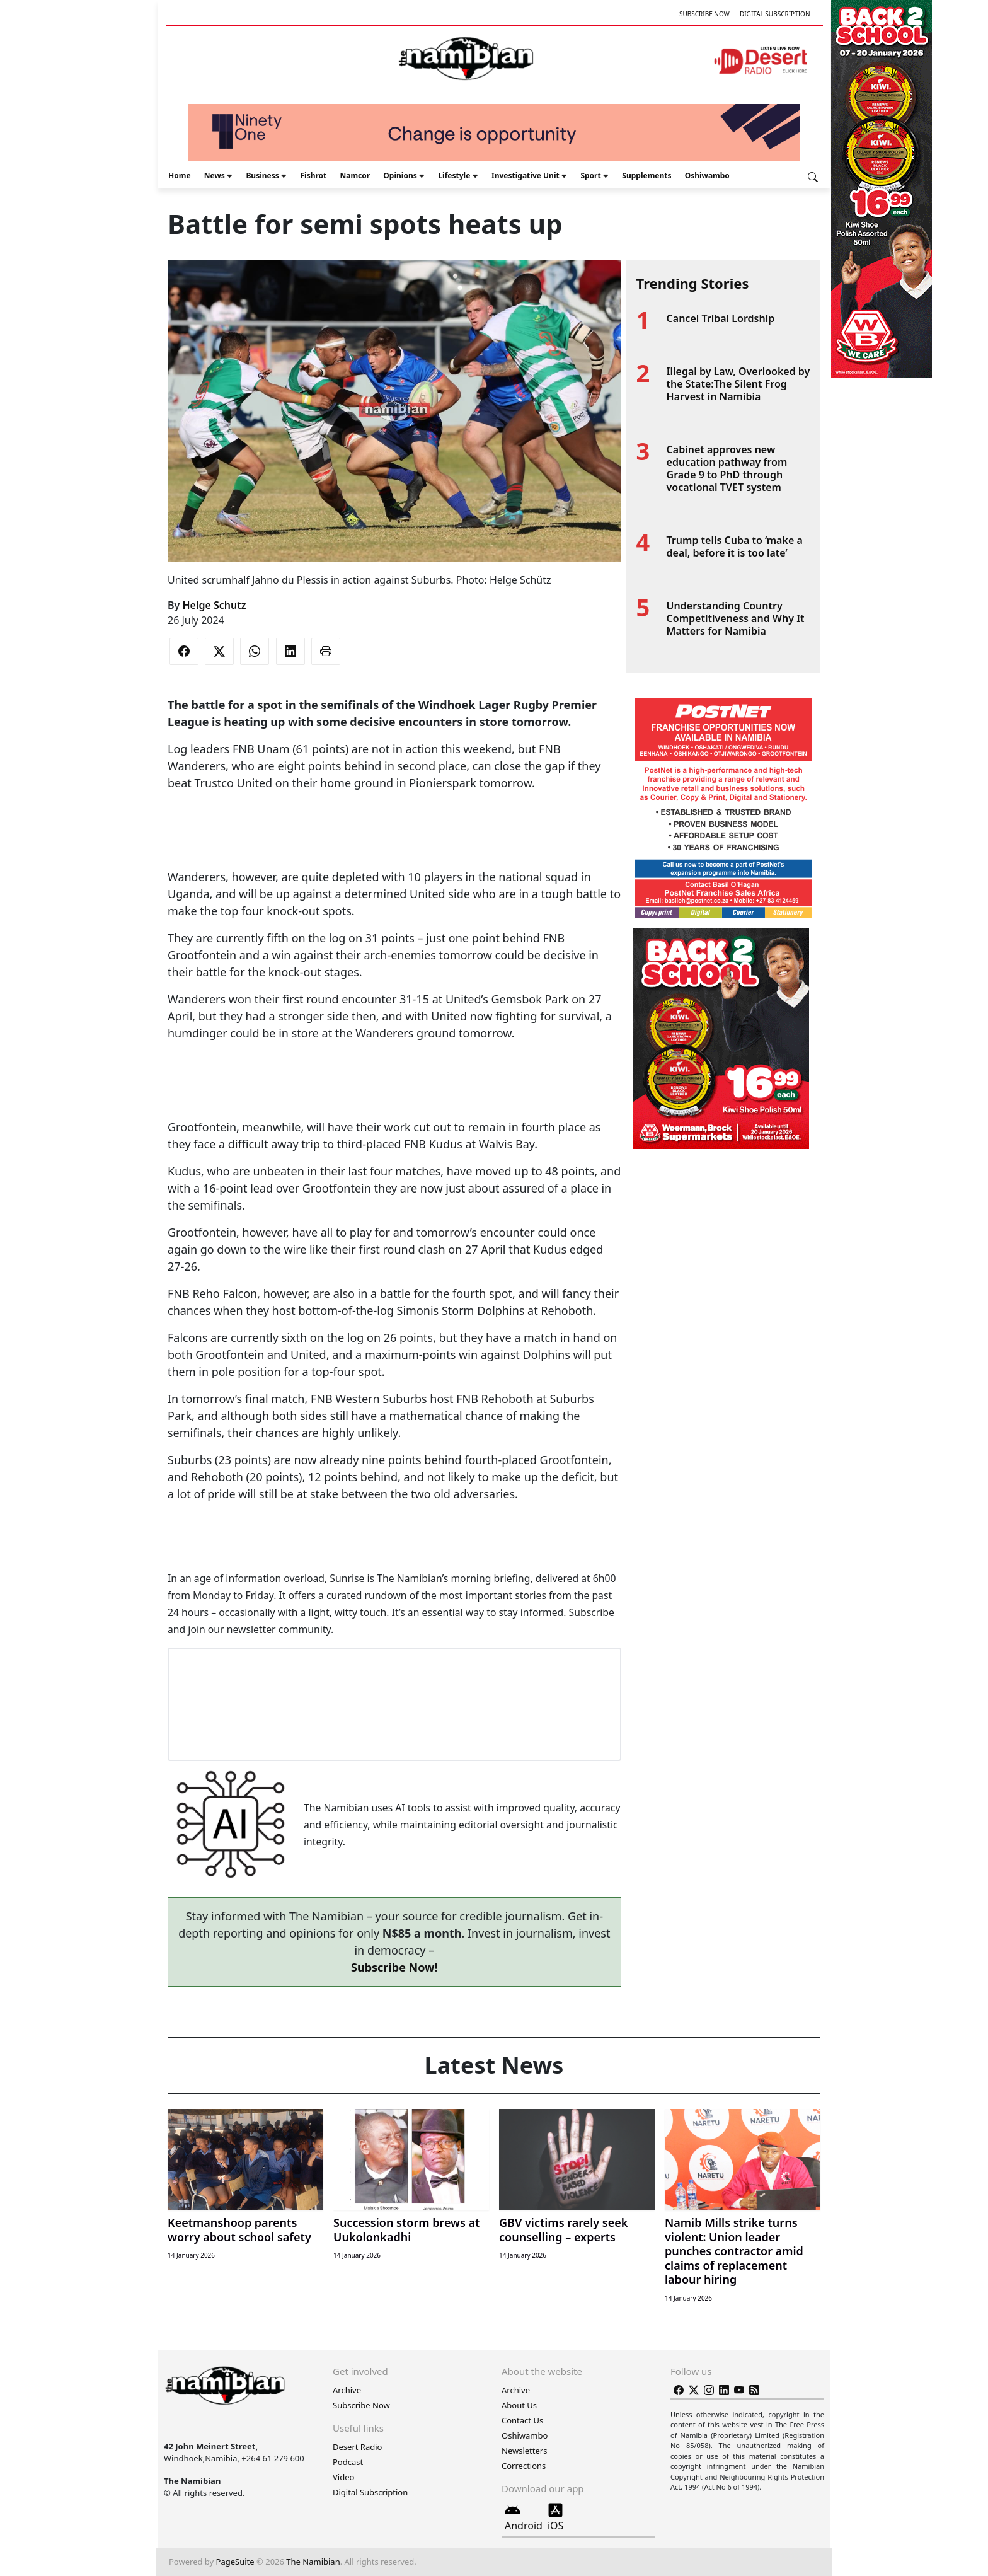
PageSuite (235, 2561)
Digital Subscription (775, 13)
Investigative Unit (525, 175)
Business (262, 175)
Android (524, 2517)
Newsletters (524, 2450)
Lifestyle (454, 175)
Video (343, 2477)
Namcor (355, 175)
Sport (590, 175)
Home (179, 175)
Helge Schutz (214, 605)
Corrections (524, 2465)
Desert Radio (357, 2446)
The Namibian (313, 2561)
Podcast (348, 2462)
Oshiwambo (707, 175)
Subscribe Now (704, 13)
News (214, 175)
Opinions (399, 175)
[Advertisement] (394, 830)
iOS (555, 2517)
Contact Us (522, 2420)
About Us (519, 2405)
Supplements (646, 175)
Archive (347, 2390)
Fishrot (313, 175)
